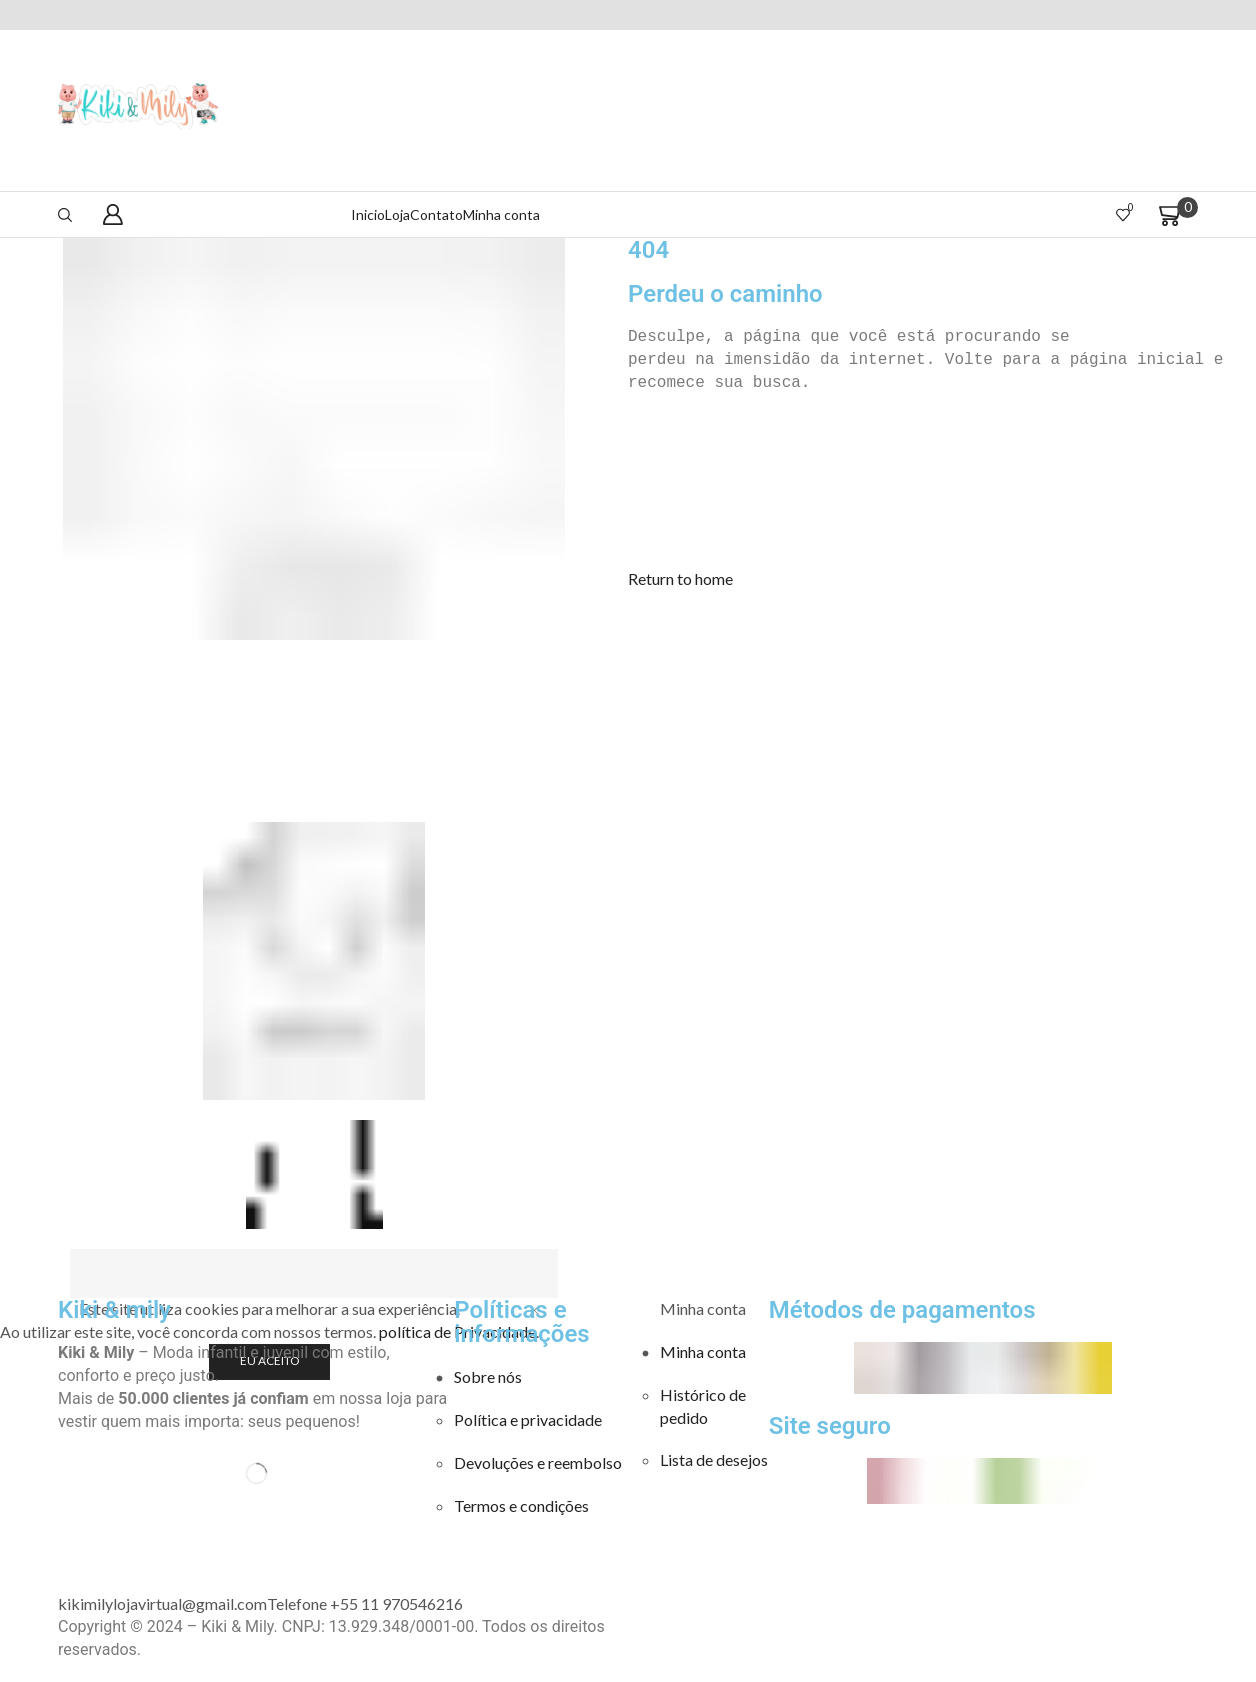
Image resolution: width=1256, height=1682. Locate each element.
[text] (942, 337)
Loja (397, 214)
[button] (680, 578)
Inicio (368, 214)
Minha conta (501, 214)
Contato (436, 214)
